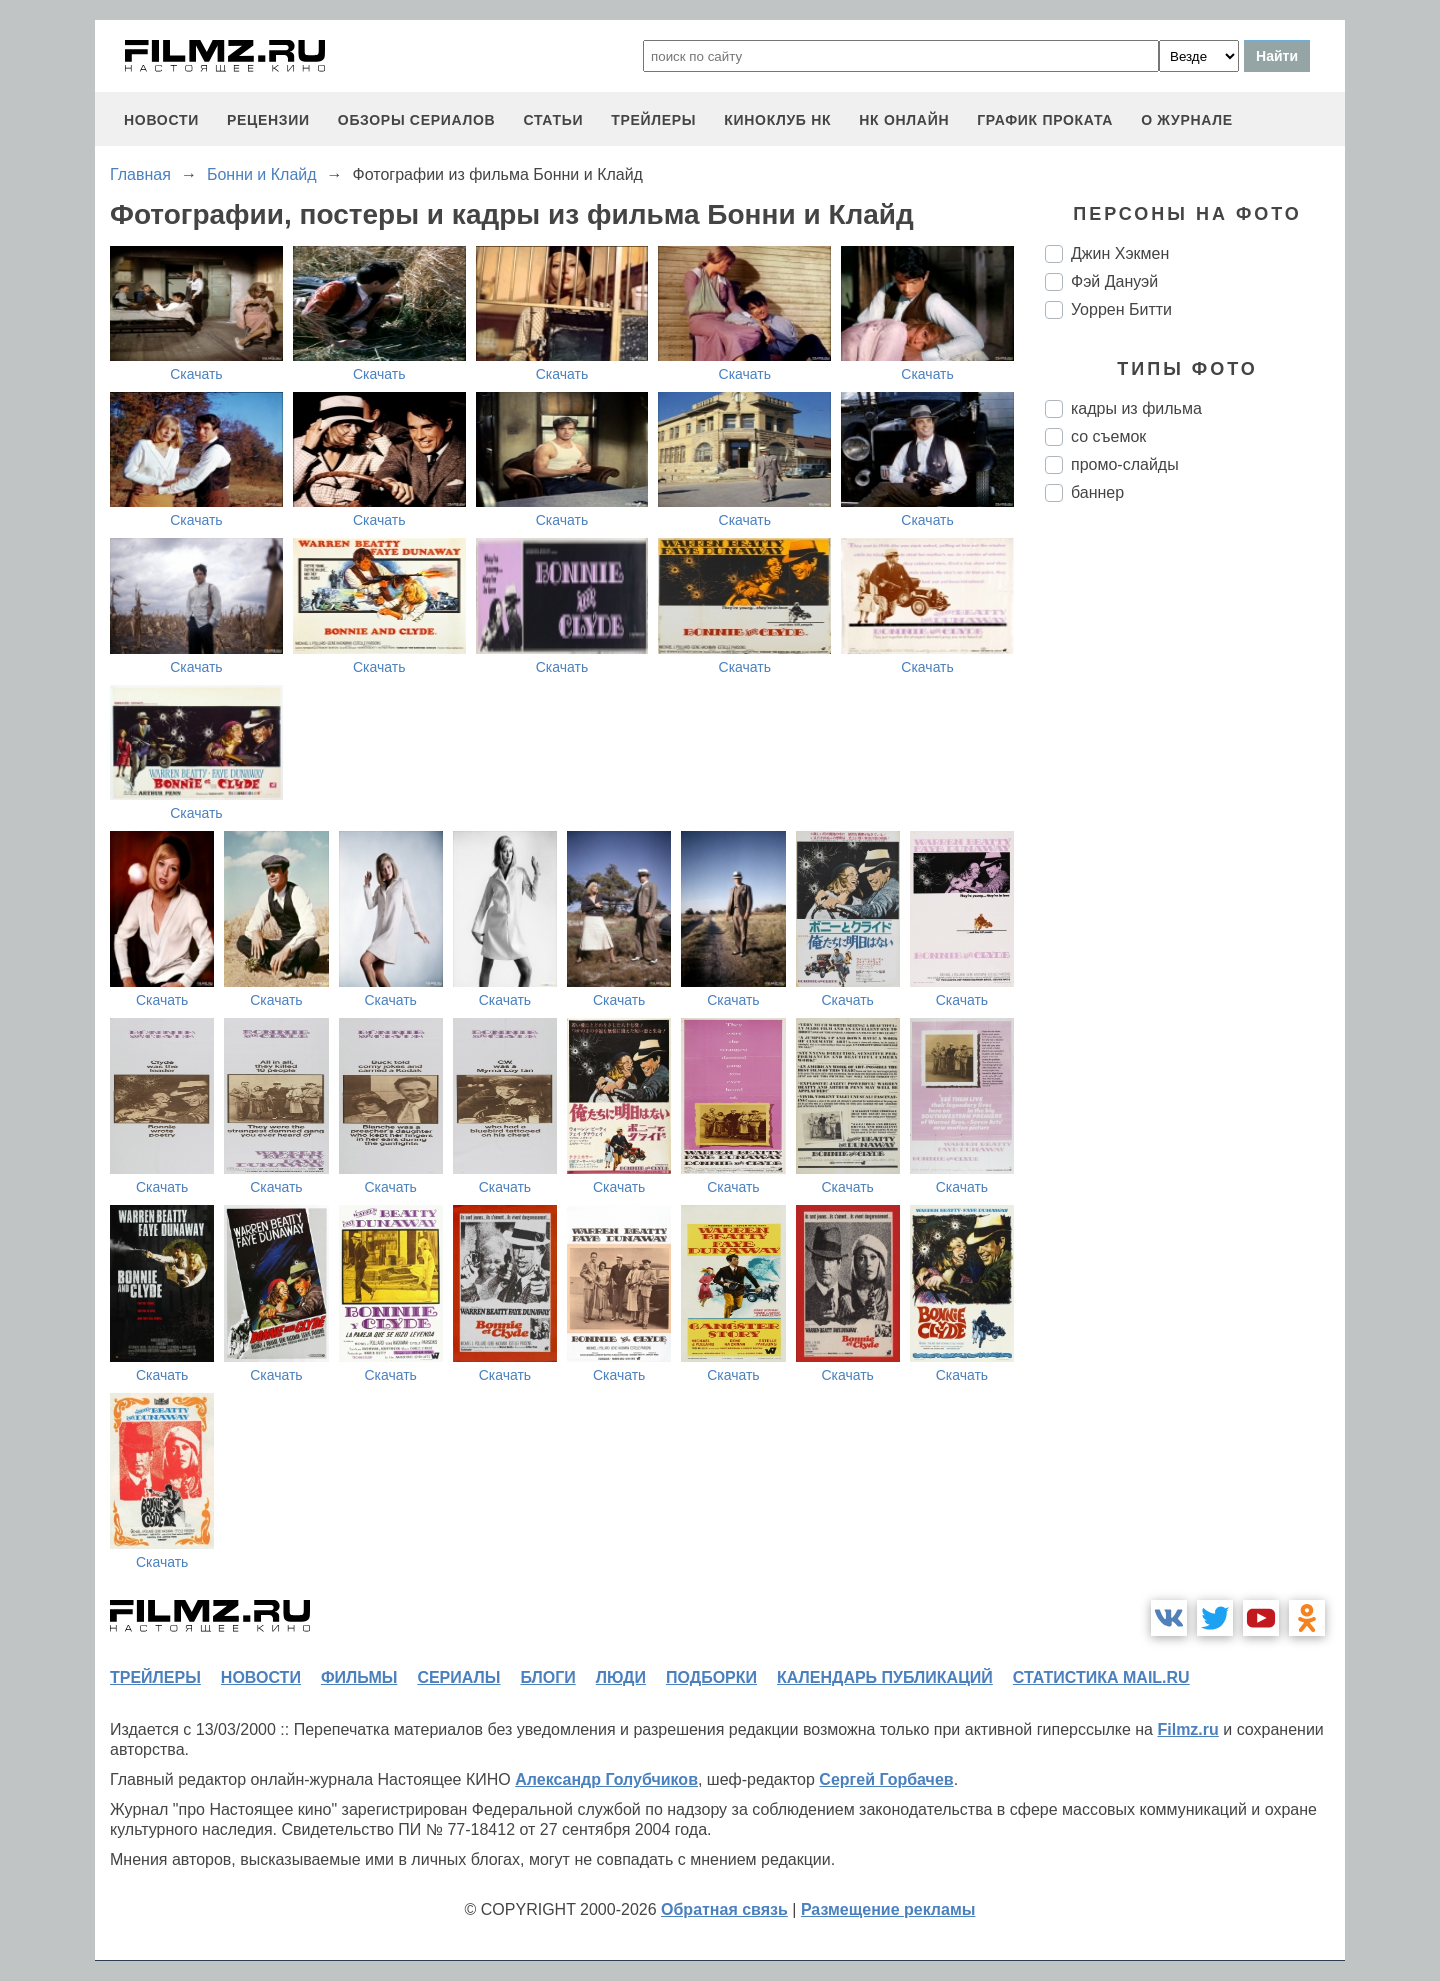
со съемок (1108, 436)
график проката (1045, 120)
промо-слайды (1125, 464)
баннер (1097, 492)
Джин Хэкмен (1120, 253)
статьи (553, 120)
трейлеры (653, 120)
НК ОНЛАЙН (904, 120)
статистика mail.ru (1101, 1677)
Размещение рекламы (888, 1909)
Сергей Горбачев (886, 1779)
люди (621, 1677)
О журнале (1187, 120)
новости (161, 120)
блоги (547, 1677)
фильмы (359, 1677)
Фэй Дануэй (1114, 281)
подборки (711, 1677)
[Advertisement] (1195, 852)
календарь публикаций (885, 1677)
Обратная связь (724, 1909)
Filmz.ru (1187, 1729)
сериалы (458, 1677)
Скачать (196, 374)
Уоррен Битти (1121, 309)
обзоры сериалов (417, 120)
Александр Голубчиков (606, 1779)
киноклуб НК (777, 120)
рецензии (268, 120)
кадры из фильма (1136, 408)
